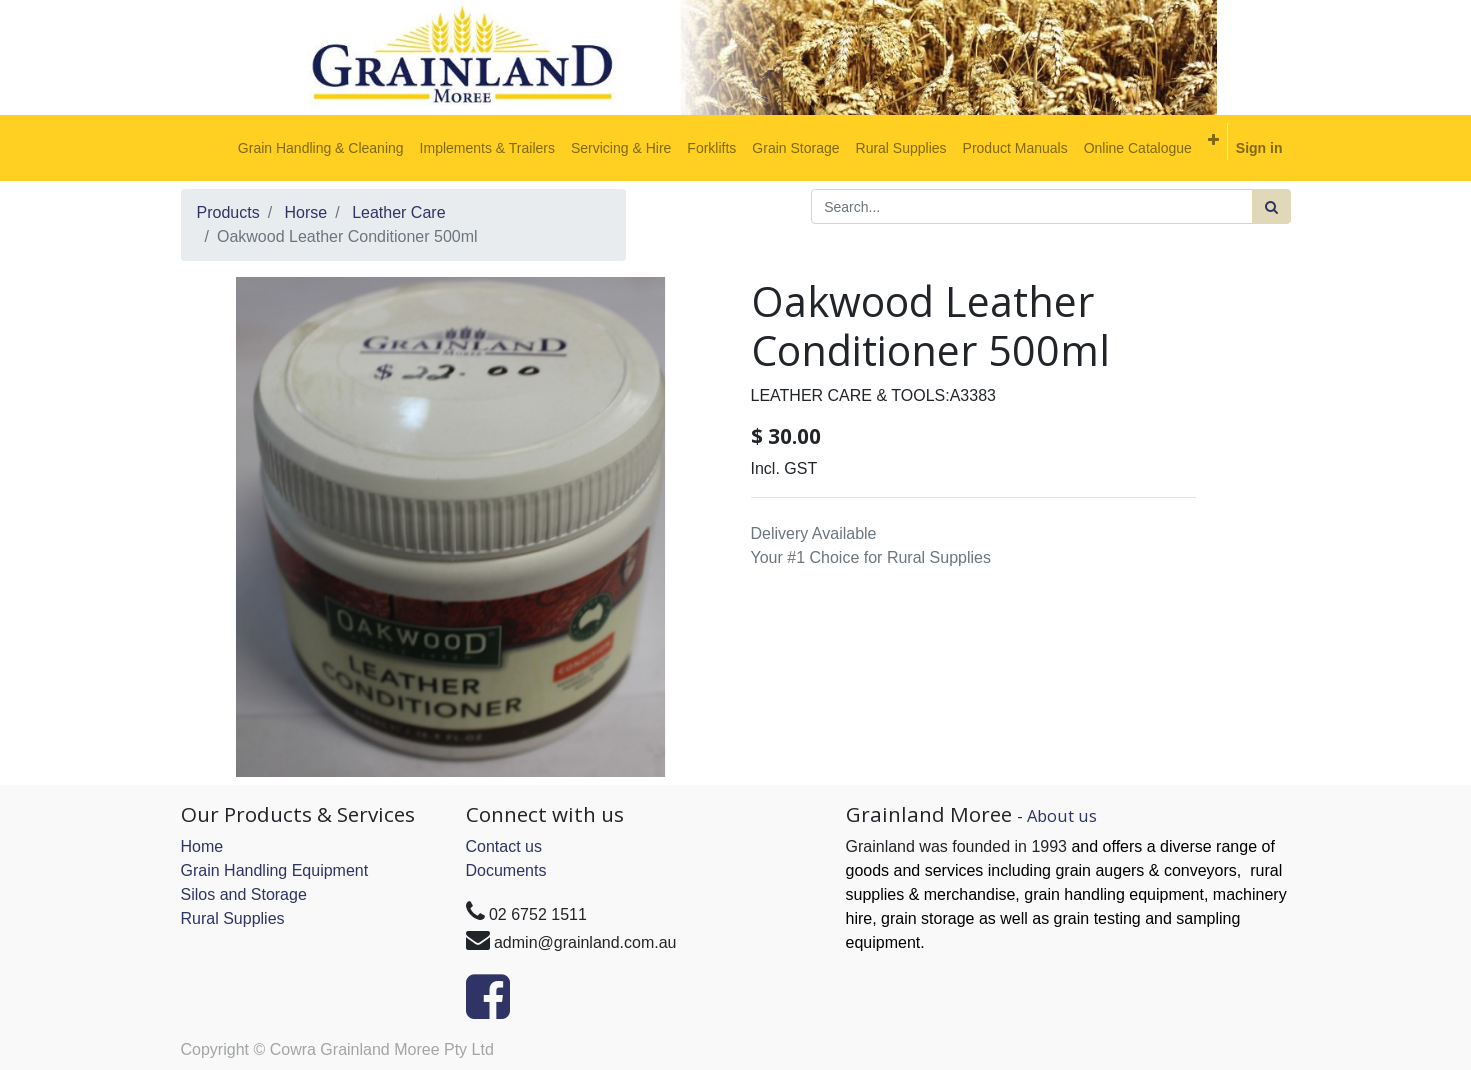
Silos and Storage (244, 894)
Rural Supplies (233, 918)
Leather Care (398, 212)
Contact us (504, 846)
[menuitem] (321, 148)
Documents (506, 870)
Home (202, 846)
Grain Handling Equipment (275, 870)
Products (228, 212)
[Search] (1271, 206)
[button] (1213, 140)
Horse (306, 212)
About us (1062, 815)
